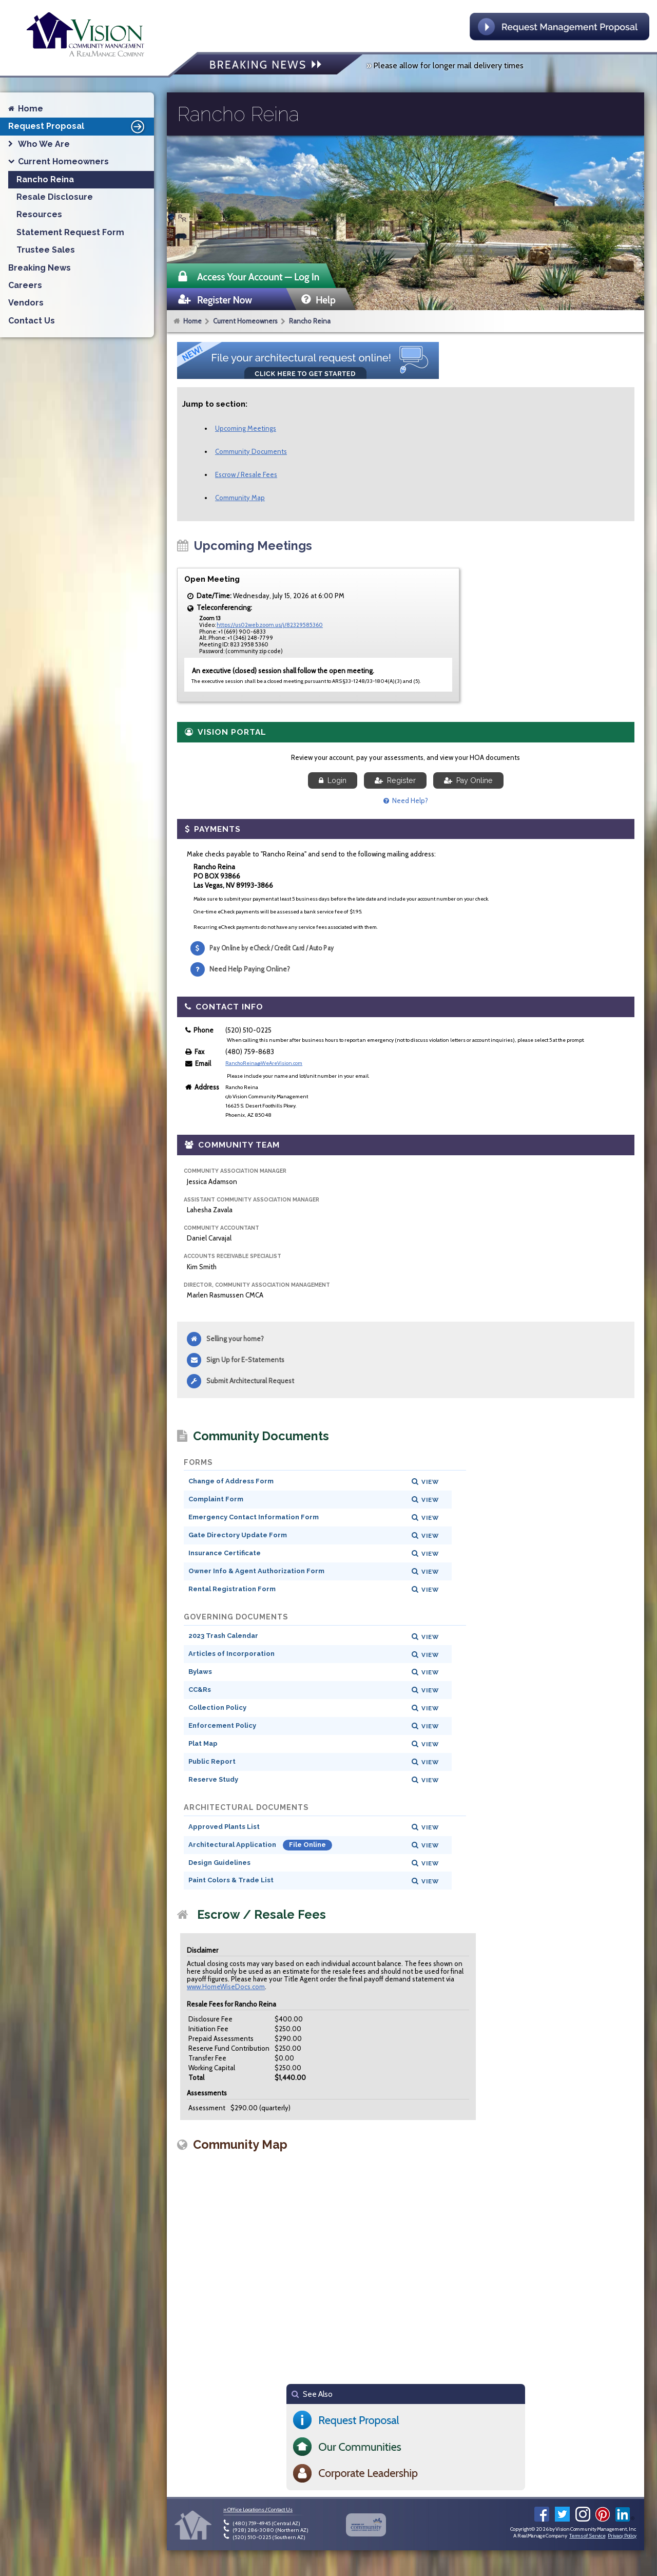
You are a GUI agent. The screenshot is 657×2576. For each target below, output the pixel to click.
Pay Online (468, 780)
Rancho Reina (310, 321)
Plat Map (203, 1743)
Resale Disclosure (54, 197)
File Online (307, 1844)
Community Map (240, 497)
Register (395, 780)
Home (192, 321)
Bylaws (200, 1671)
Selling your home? (235, 1338)
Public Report (212, 1761)
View (430, 1481)
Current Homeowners (245, 321)
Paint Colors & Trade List (231, 1880)
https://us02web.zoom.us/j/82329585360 (270, 624)
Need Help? (405, 800)
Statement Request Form (70, 232)
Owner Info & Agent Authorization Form (256, 1571)
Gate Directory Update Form (237, 1535)
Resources (39, 214)
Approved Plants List (224, 1826)
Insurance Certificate (224, 1553)
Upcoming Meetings (245, 428)
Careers (25, 285)
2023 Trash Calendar (223, 1635)
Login (332, 780)
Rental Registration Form (232, 1589)
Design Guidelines (219, 1862)
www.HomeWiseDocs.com (226, 1986)
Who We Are (44, 144)
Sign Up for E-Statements (245, 1360)
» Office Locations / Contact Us (258, 2509)
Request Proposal (78, 126)
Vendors (26, 303)
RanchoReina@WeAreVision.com (263, 1063)
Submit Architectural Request (250, 1381)
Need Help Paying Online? (249, 969)
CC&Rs (199, 1689)
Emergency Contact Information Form (253, 1517)
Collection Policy (217, 1707)
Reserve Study (213, 1779)
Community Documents (251, 451)
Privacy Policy (622, 2535)
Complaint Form (215, 1499)
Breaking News (39, 268)
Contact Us (31, 321)
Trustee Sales (45, 250)
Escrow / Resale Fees (246, 474)
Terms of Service (587, 2535)
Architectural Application (233, 1844)
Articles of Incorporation (231, 1653)
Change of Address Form (231, 1481)
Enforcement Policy (222, 1725)
